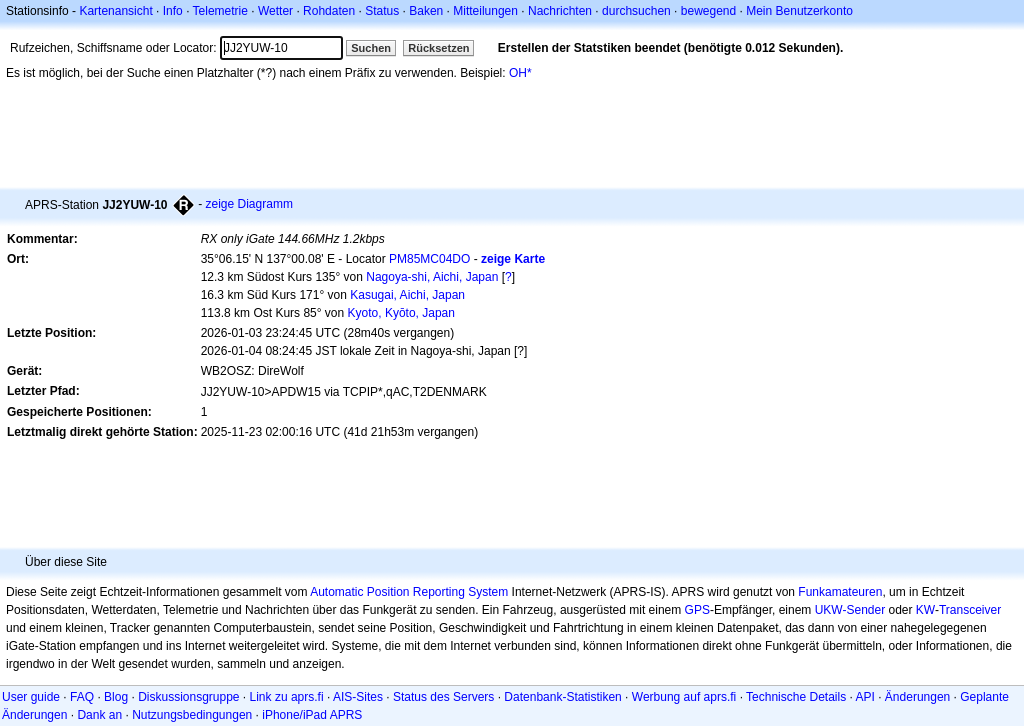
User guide (31, 697)
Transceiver (970, 610)
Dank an (99, 715)
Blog (116, 697)
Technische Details (796, 697)
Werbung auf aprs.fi (684, 697)
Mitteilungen (485, 11)
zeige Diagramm (249, 204)
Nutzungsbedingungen (192, 715)
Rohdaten (329, 11)
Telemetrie (220, 11)
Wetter (275, 11)
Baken (426, 11)
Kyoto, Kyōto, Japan (401, 313)
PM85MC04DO (429, 259)
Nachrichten (560, 11)
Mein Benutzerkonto (799, 11)
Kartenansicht (115, 11)
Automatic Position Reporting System (409, 592)
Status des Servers (443, 697)
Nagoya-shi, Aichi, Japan (432, 277)
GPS (697, 610)
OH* (520, 73)
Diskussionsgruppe (188, 697)
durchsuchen (636, 11)
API (865, 697)
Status (382, 11)
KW (925, 610)
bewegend (708, 11)
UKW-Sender (850, 610)
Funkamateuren (840, 592)
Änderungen (917, 697)
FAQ (82, 697)
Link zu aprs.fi (287, 697)
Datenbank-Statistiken (562, 697)
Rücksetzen (438, 48)
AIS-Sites (358, 697)
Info (173, 11)
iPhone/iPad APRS (312, 715)
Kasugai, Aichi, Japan (407, 295)
